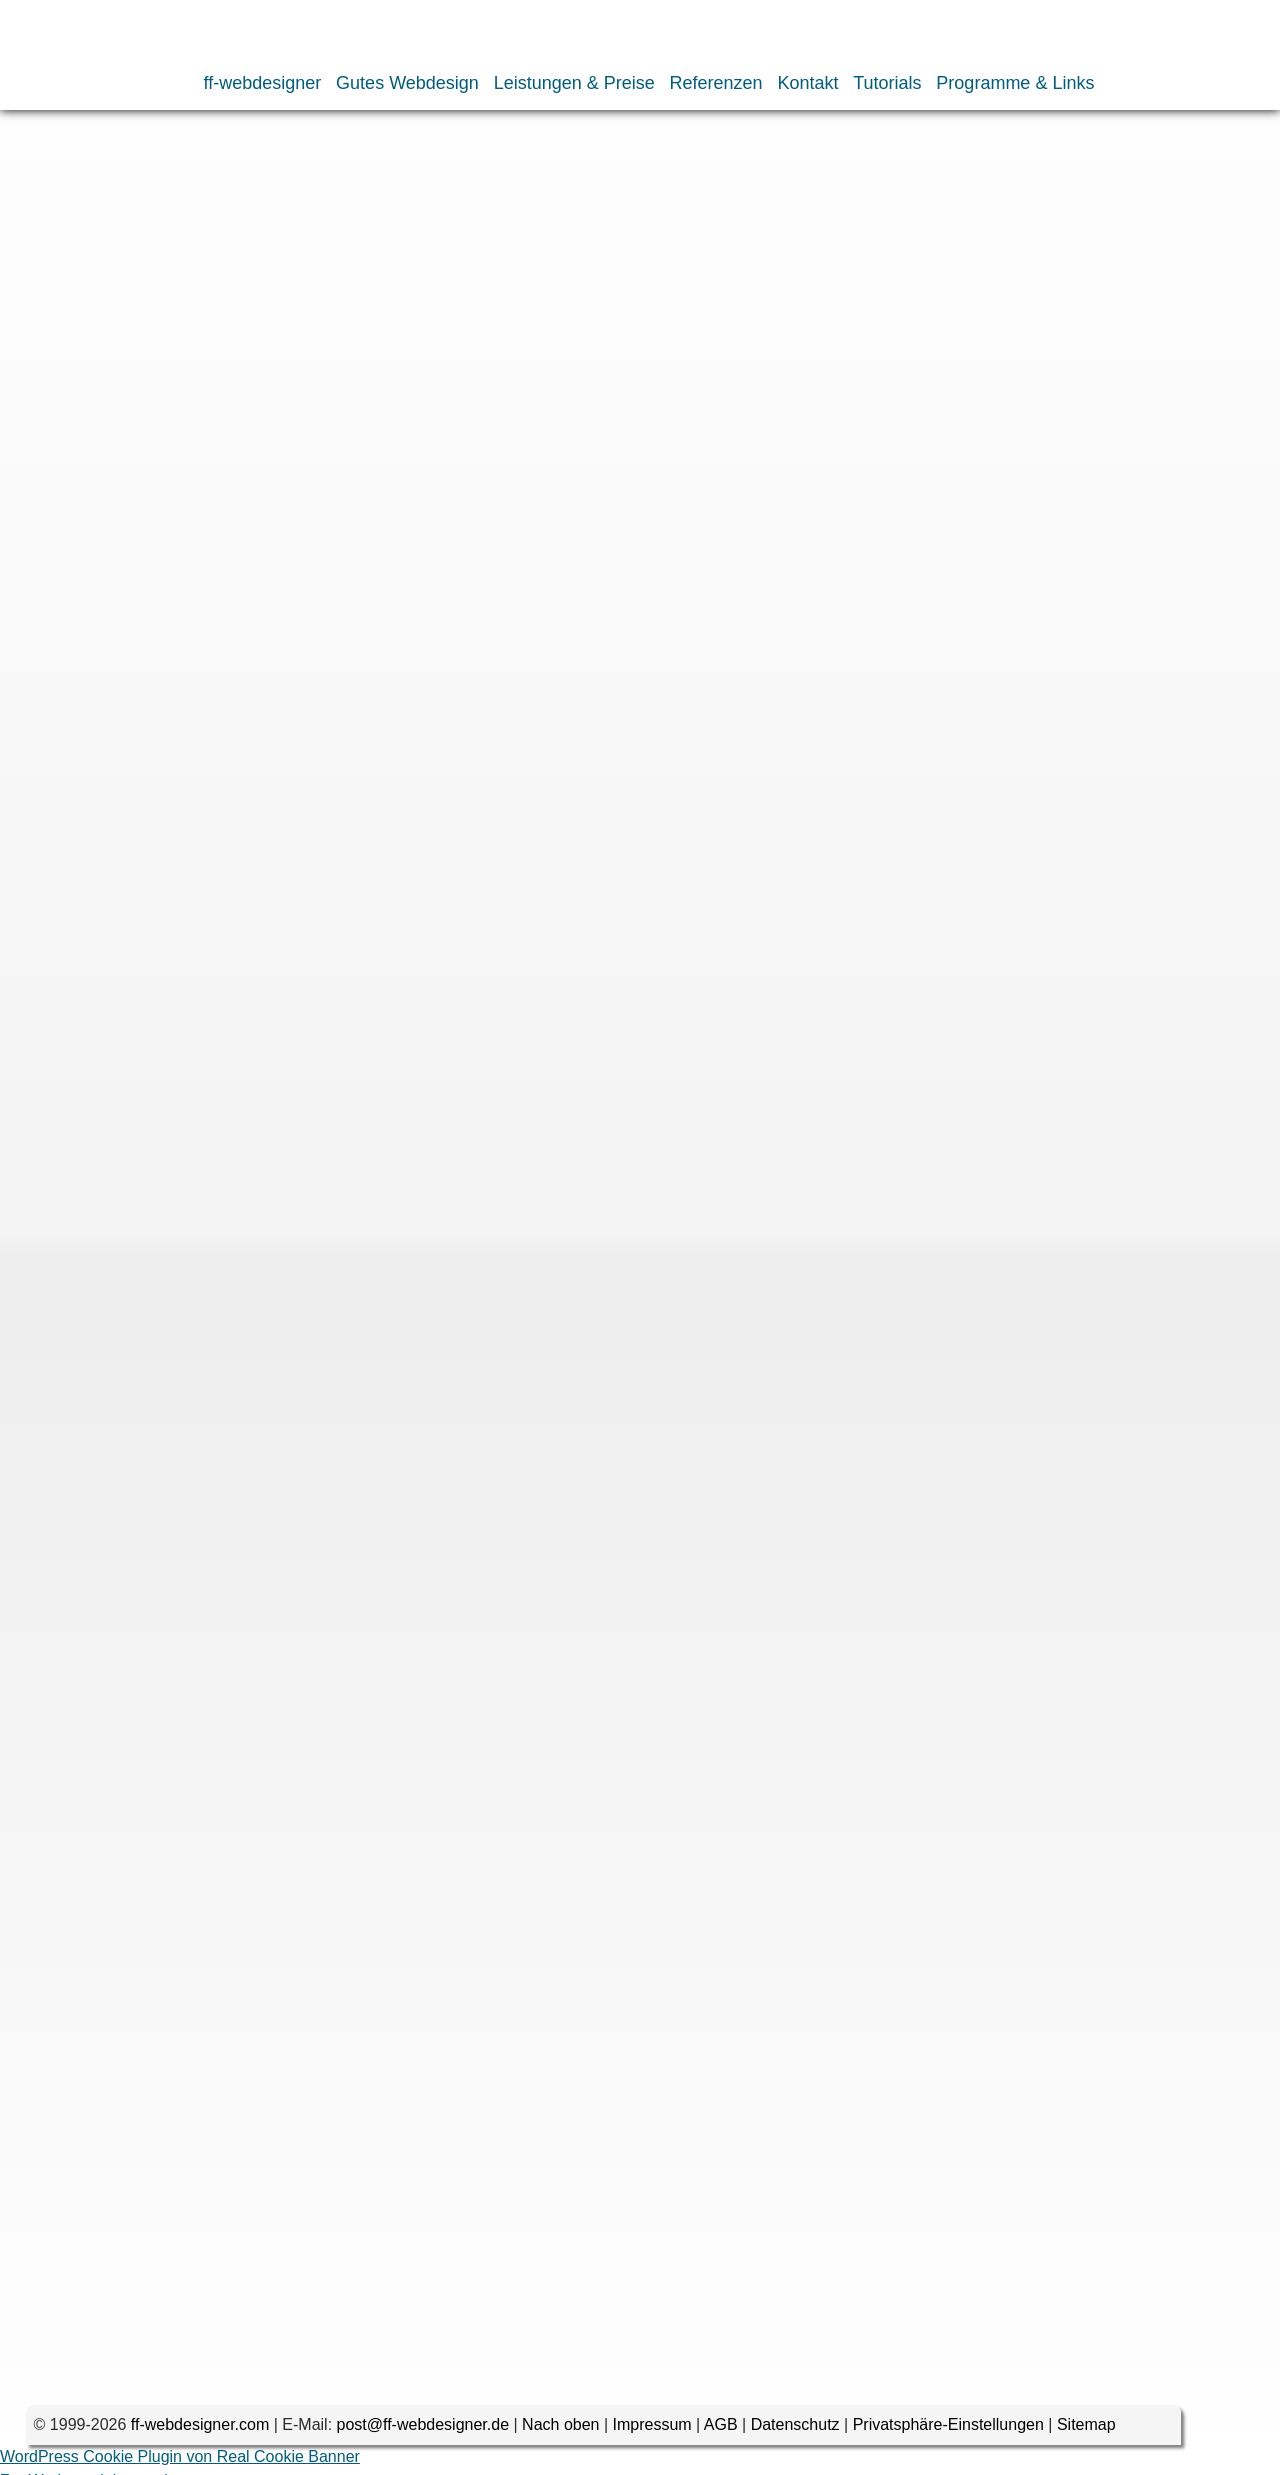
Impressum (652, 2430)
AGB (721, 2430)
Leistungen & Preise (574, 83)
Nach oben (560, 2430)
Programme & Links (1015, 83)
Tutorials (887, 83)
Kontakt (807, 83)
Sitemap (1086, 2430)
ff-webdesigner (263, 83)
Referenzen (716, 83)
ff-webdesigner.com (200, 2430)
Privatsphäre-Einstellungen (948, 2430)
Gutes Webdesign (407, 83)
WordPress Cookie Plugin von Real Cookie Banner (180, 2462)
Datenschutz (795, 2430)
